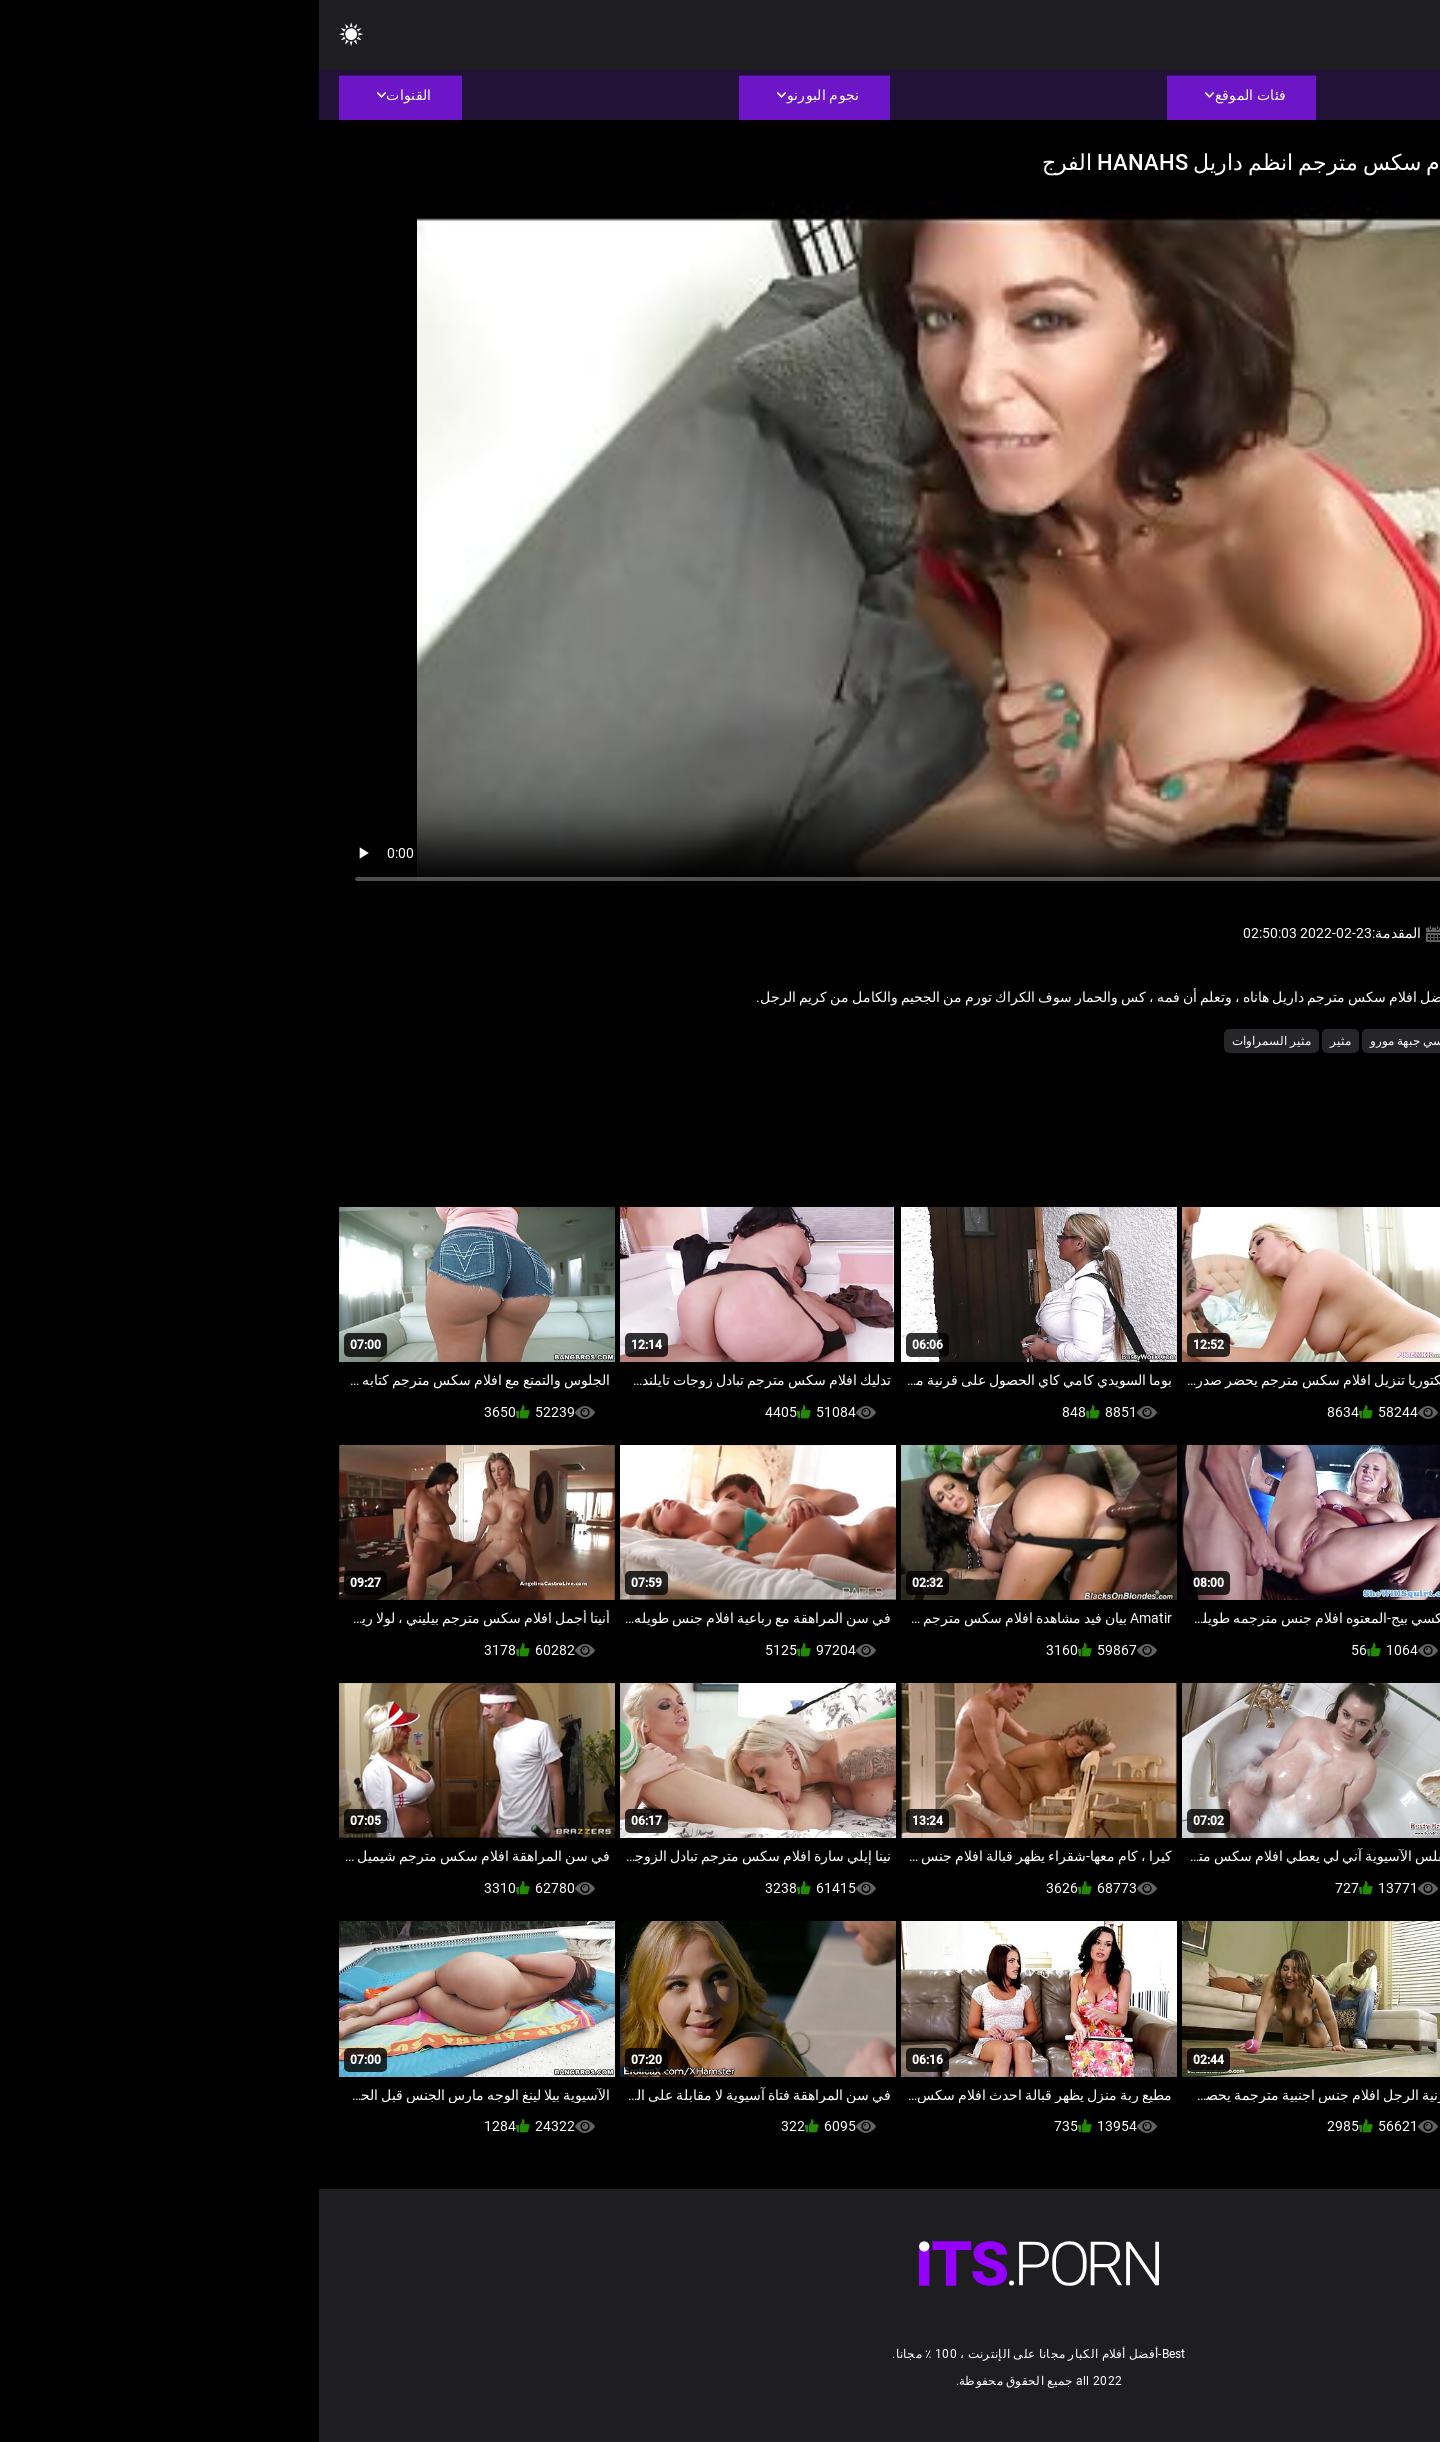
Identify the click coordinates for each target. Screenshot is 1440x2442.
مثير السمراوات (952, 1041)
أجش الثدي (1297, 1041)
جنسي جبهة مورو (1093, 1041)
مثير (1021, 1041)
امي (1164, 1041)
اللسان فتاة (1222, 1041)
